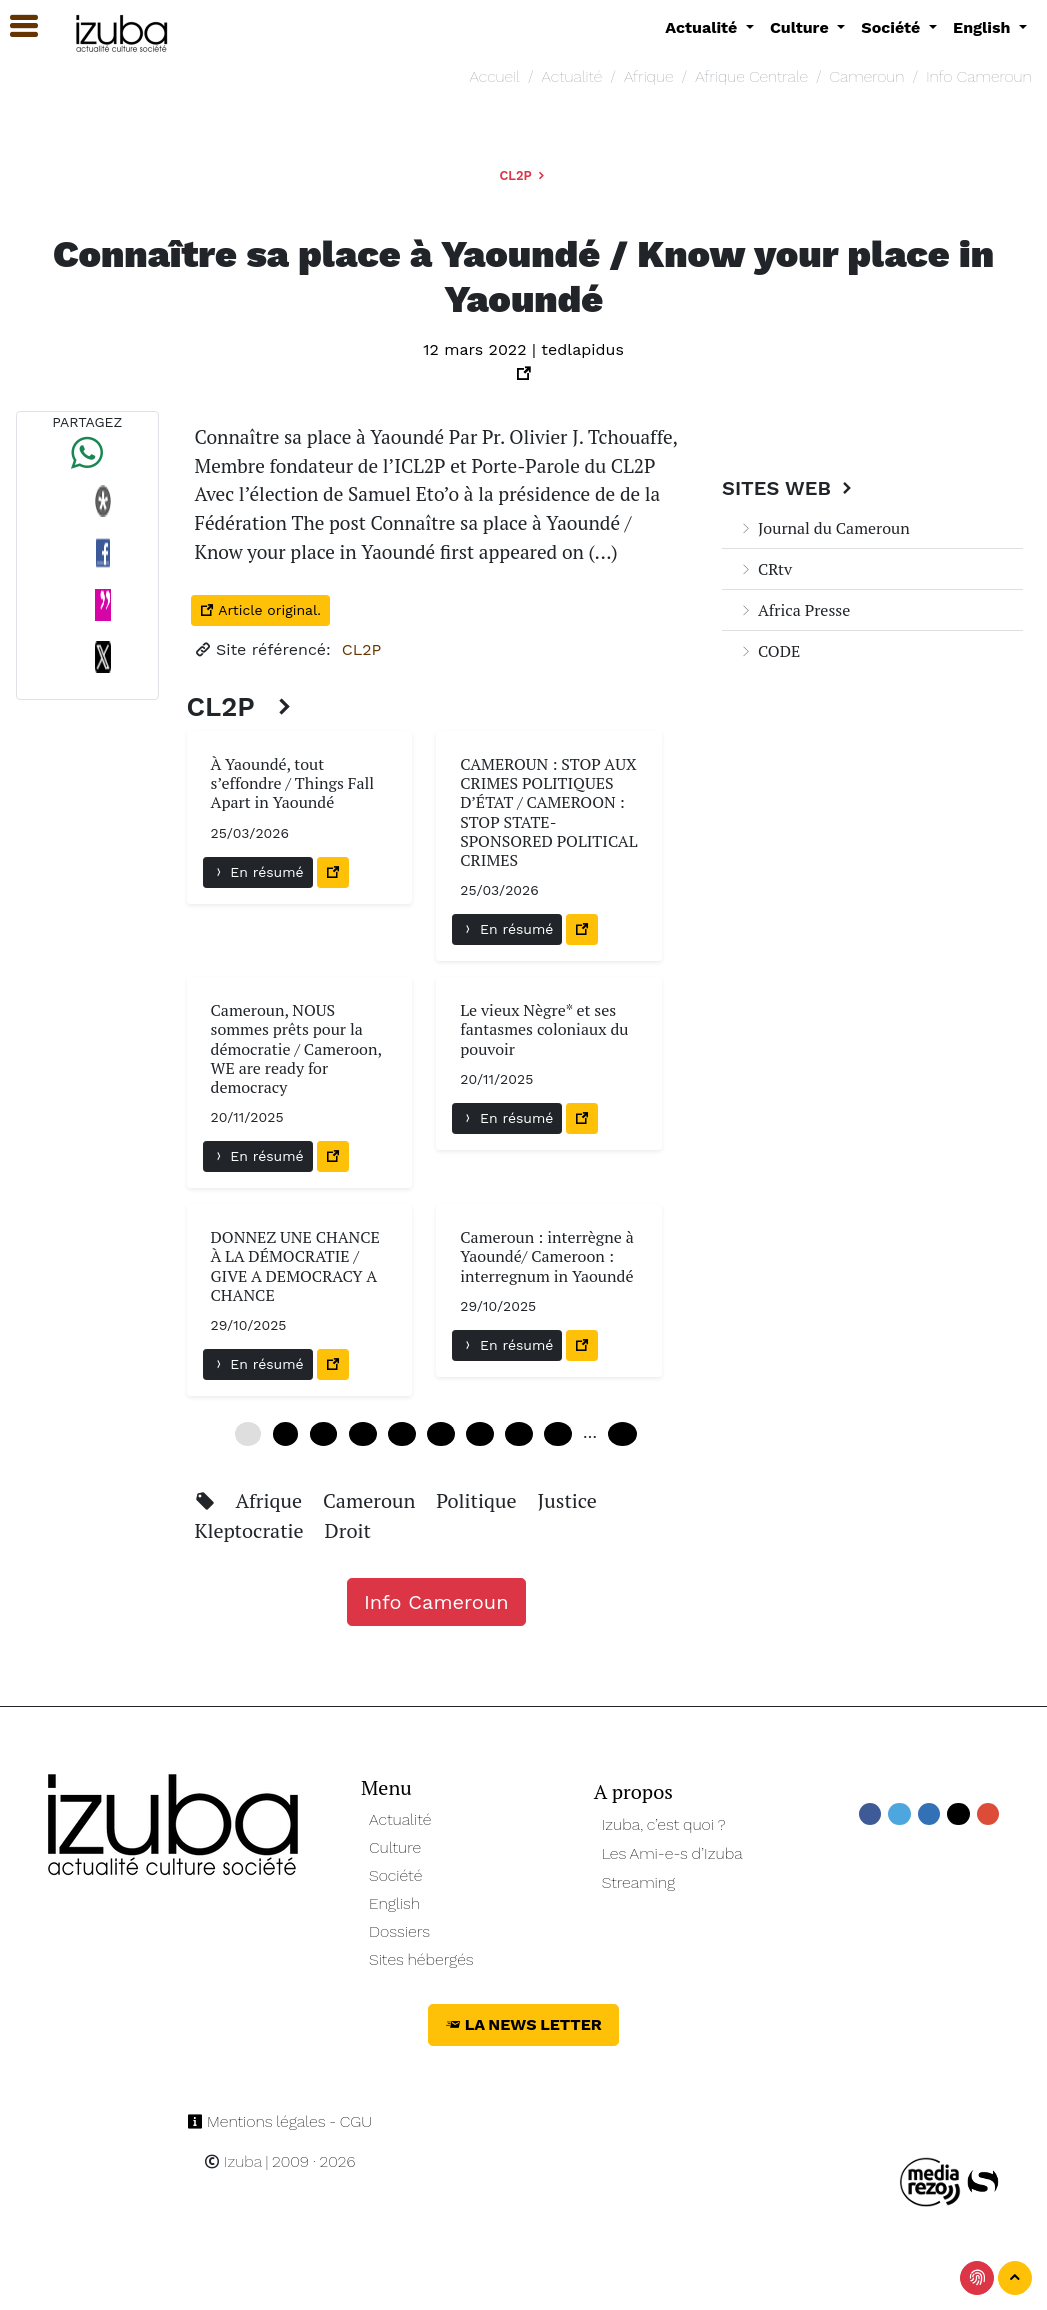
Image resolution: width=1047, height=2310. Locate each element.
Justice (566, 1500)
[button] (15, 26)
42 (518, 1434)
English (394, 1903)
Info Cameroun (979, 76)
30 (440, 1434)
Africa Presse (794, 610)
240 (622, 1434)
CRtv (765, 569)
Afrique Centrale (751, 76)
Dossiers (399, 1931)
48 (557, 1434)
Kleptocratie (252, 1530)
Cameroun (867, 76)
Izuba (233, 2161)
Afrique (649, 76)
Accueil (495, 76)
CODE (769, 651)
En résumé (258, 872)
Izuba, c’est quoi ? (664, 1824)
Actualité (572, 76)
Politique (478, 1500)
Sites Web (789, 488)
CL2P (524, 175)
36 (479, 1434)
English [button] (984, 27)
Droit (348, 1530)
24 (401, 1434)
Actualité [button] (703, 27)
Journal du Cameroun (824, 528)
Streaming (639, 1882)
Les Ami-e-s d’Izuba (672, 1853)
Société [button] (893, 27)
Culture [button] (801, 27)
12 (323, 1434)
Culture (395, 1847)
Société (395, 1875)
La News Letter (523, 2024)
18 (362, 1434)
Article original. (260, 610)
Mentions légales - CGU (279, 2121)
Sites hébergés (421, 1959)
